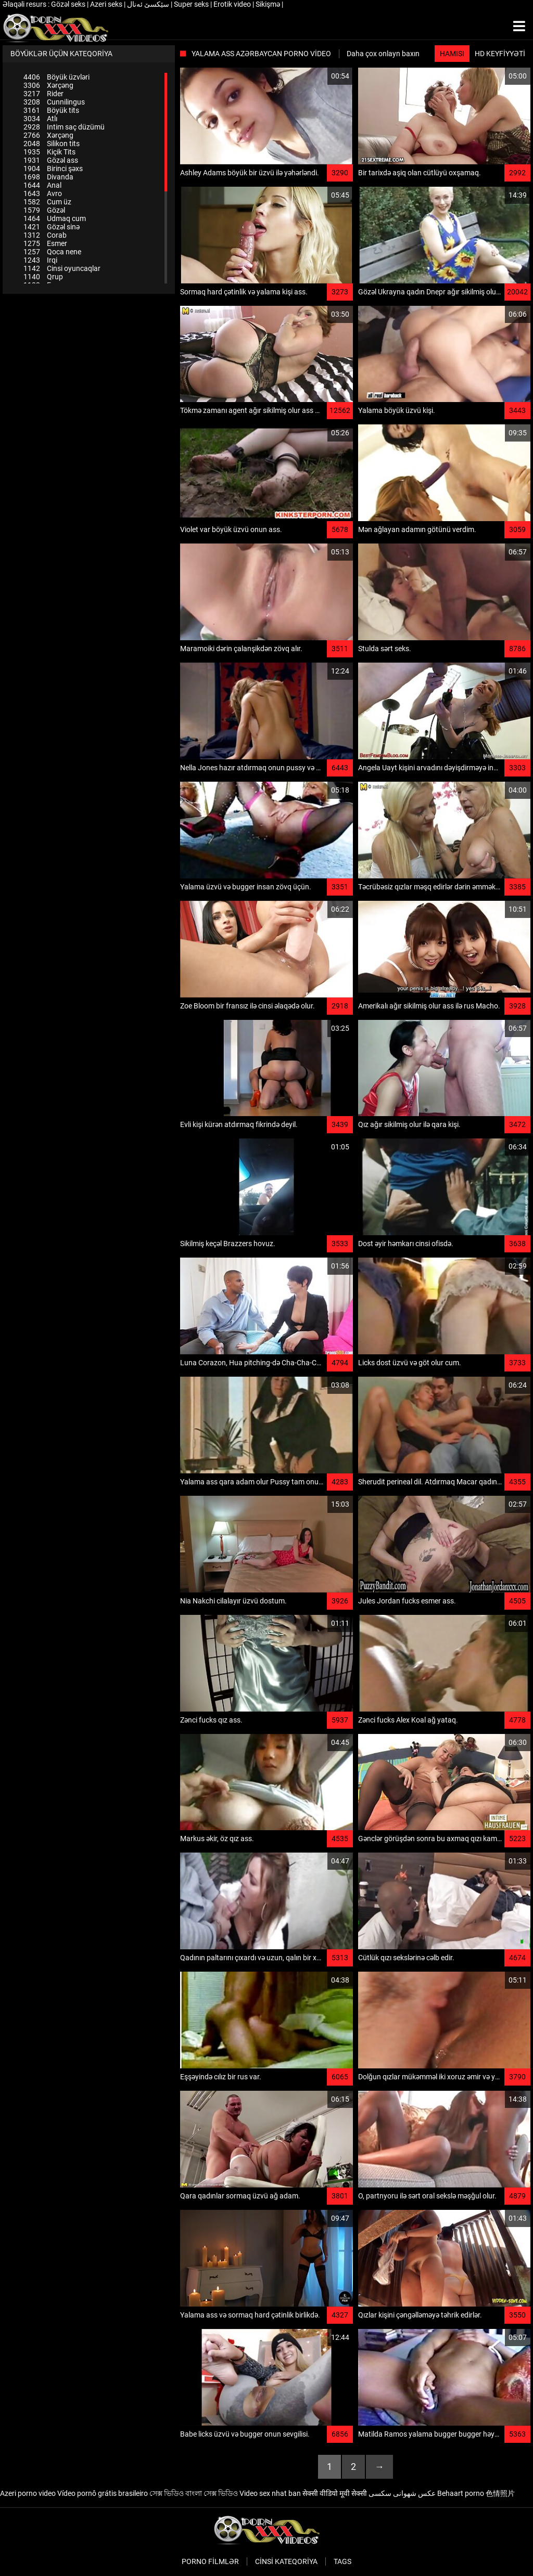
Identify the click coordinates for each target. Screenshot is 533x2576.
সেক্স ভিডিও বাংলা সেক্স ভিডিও (193, 2493)
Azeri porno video (28, 2493)
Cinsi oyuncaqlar (61, 268)
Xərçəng (48, 85)
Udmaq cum (54, 218)
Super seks (192, 4)
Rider (43, 93)
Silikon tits (51, 143)
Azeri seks (107, 4)
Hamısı (452, 53)
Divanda (48, 177)
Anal (42, 185)
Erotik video (232, 4)
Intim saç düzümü (64, 127)
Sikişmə (269, 4)
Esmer (45, 243)
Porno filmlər (210, 2561)
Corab (45, 235)
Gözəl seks (69, 4)
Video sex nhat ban (270, 2493)
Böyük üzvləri (56, 77)
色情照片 (500, 2493)
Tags (342, 2561)
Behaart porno (460, 2493)
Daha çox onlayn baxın (383, 53)
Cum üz (47, 202)
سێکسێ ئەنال (149, 4)
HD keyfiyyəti (500, 53)
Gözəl (44, 210)
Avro (42, 193)
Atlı (40, 118)
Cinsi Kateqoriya (286, 2561)
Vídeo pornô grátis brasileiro (102, 2493)
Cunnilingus (54, 102)
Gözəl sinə (51, 227)
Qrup (43, 277)
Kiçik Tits (49, 152)
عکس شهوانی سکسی (402, 2493)
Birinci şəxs (53, 168)
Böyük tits (51, 110)
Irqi (40, 260)
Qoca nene (52, 252)
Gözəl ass (50, 160)
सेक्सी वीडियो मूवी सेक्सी (334, 2493)
